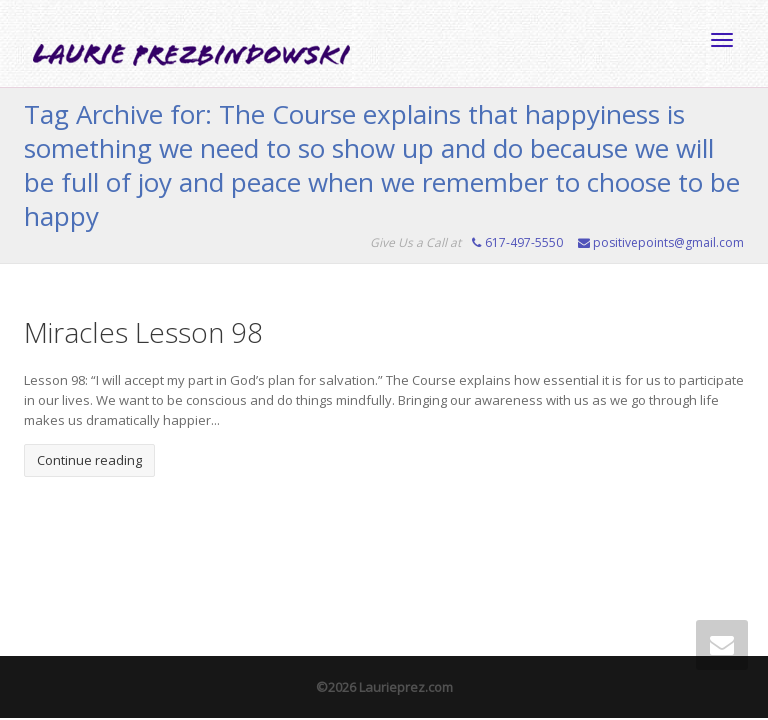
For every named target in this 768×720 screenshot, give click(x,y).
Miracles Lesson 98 (143, 332)
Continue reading (89, 460)
